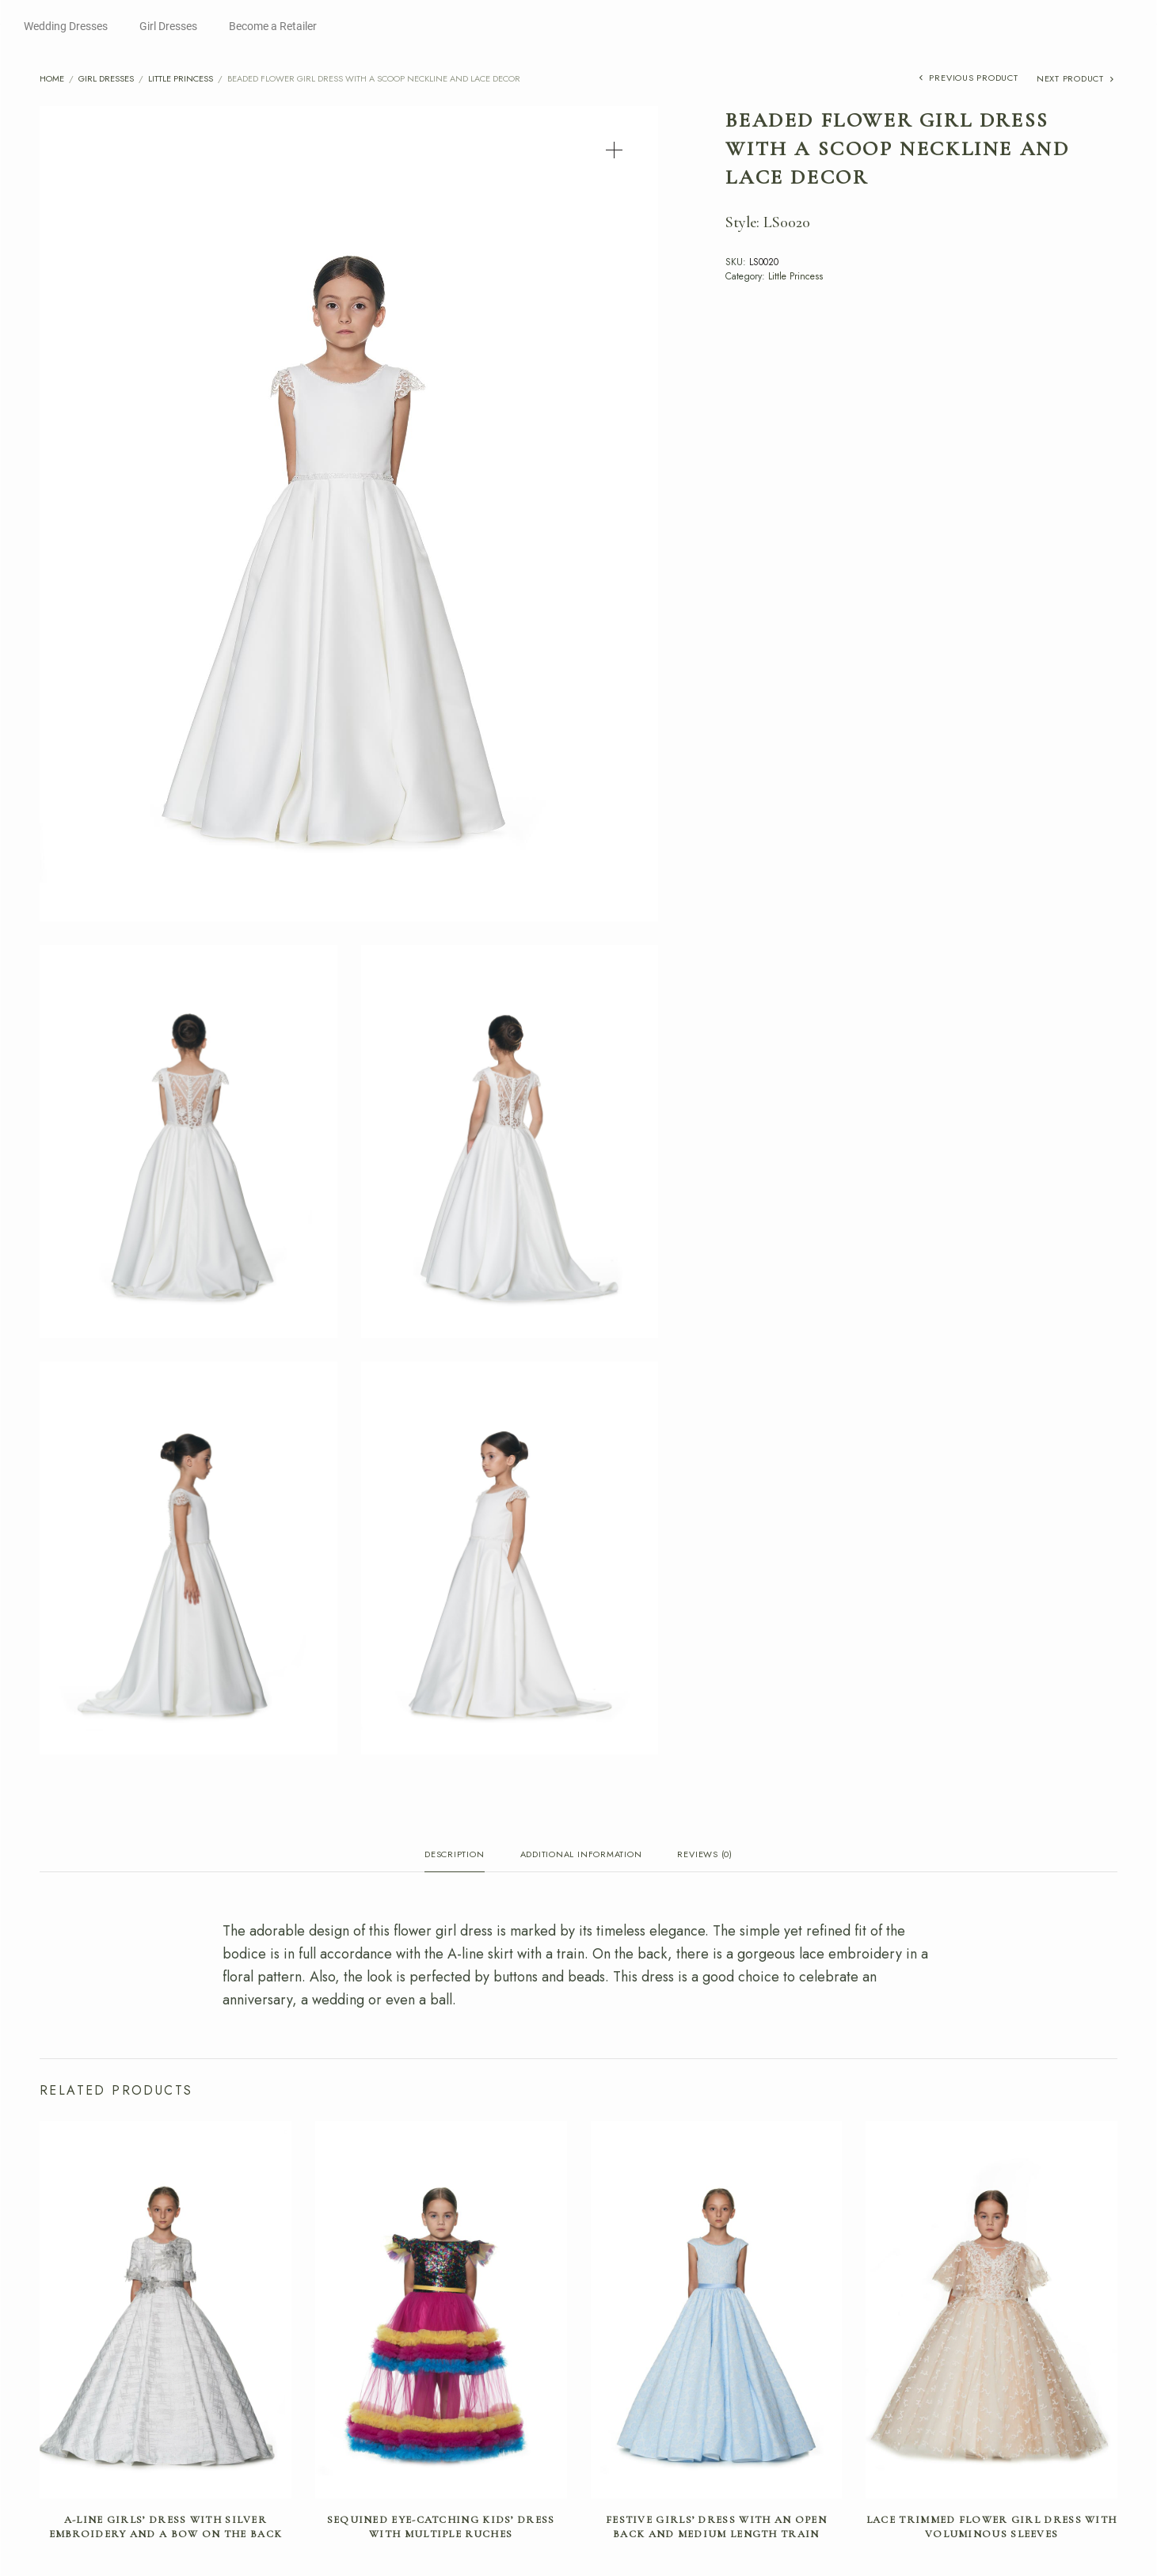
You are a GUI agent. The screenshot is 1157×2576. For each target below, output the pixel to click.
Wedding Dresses (66, 26)
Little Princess (180, 78)
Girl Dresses (168, 26)
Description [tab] (454, 1855)
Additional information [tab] (581, 1855)
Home (52, 78)
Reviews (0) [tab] (704, 1855)
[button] (614, 150)
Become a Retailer (273, 26)
